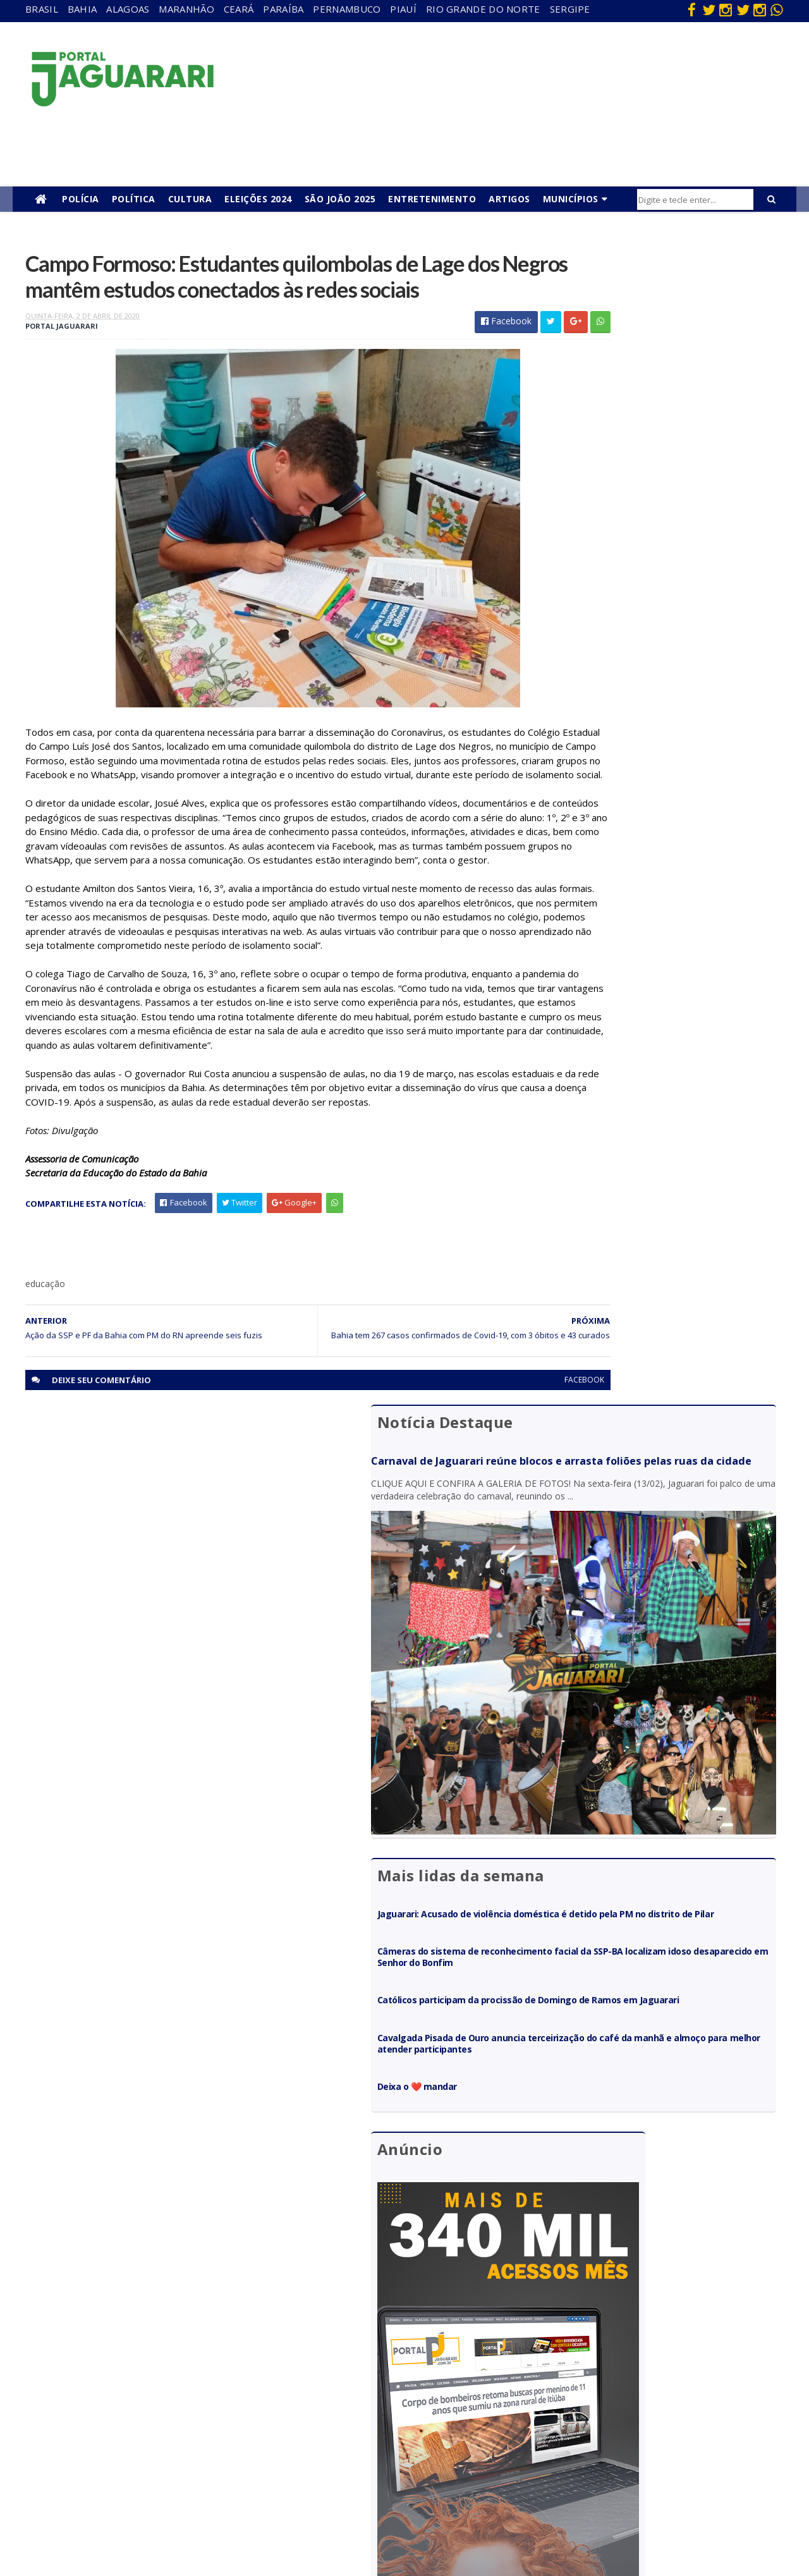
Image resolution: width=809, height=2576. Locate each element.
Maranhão (186, 9)
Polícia (80, 199)
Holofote (186, 2388)
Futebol (413, 2424)
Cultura (190, 199)
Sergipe (570, 9)
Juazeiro (185, 2424)
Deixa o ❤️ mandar (600, 858)
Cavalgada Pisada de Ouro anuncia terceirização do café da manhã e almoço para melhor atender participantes (663, 809)
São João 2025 (340, 199)
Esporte (413, 2388)
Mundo (183, 2443)
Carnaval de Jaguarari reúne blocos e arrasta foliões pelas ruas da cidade (649, 313)
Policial (411, 2443)
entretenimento (429, 2369)
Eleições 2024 (258, 199)
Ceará (239, 9)
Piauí (403, 9)
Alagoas (127, 9)
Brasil (41, 9)
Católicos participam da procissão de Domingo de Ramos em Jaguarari (659, 754)
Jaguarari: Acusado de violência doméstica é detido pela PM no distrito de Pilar (655, 645)
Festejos (415, 2406)
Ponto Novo (192, 2479)
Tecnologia (190, 2515)
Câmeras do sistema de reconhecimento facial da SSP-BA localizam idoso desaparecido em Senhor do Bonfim (660, 700)
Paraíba (283, 9)
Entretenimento (432, 199)
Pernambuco (346, 9)
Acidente (187, 2333)
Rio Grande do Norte (483, 9)
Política (133, 199)
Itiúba (180, 2406)
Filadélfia (186, 2369)
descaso (185, 2352)
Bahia (82, 9)
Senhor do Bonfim (204, 2497)
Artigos (509, 199)
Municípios (571, 199)
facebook (494, 1500)
